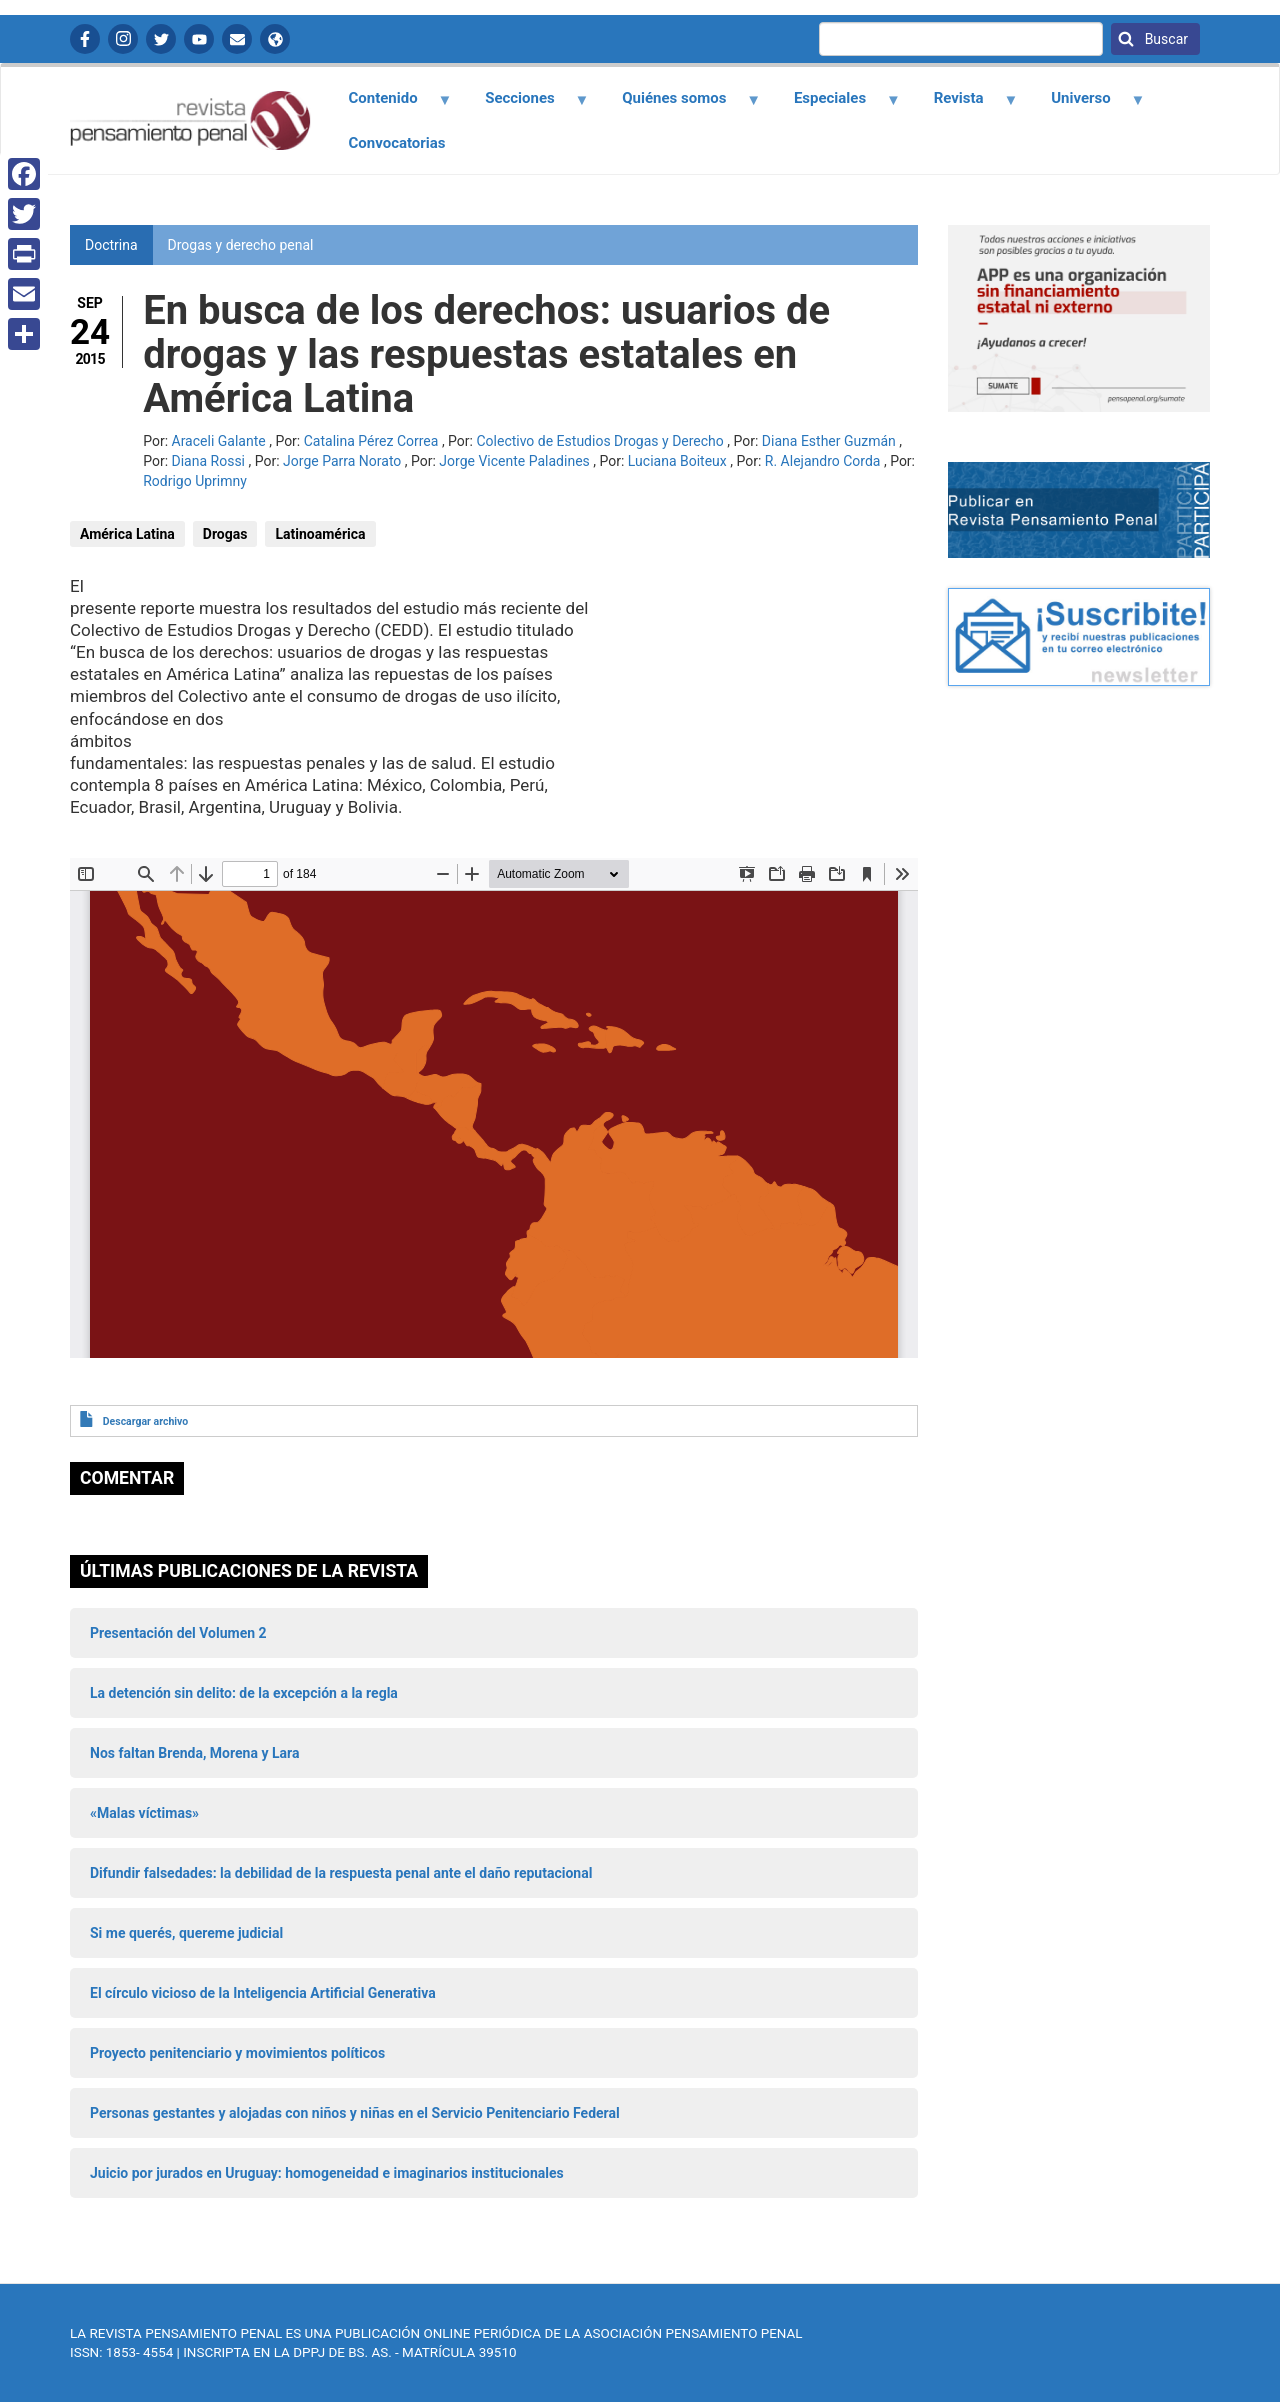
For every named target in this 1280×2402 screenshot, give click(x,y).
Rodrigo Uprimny (195, 481)
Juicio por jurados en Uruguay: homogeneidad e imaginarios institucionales (327, 2173)
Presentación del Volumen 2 (178, 1633)
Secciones (526, 105)
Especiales (835, 105)
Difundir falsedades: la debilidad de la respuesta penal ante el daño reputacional (341, 1873)
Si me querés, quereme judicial (186, 1933)
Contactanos (237, 39)
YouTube (199, 39)
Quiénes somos (680, 105)
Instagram (123, 39)
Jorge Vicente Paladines (514, 461)
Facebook (85, 39)
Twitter (161, 39)
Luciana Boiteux (677, 461)
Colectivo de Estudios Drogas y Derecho (599, 441)
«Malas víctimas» (144, 1813)
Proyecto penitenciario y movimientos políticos (237, 2053)
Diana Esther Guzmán (829, 441)
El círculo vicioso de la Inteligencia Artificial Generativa (263, 1993)
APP (275, 39)
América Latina (127, 534)
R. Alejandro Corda (823, 461)
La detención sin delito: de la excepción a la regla (244, 1693)
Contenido (388, 105)
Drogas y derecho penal (241, 245)
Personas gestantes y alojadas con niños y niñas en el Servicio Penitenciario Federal (355, 2113)
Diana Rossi (209, 461)
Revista (964, 105)
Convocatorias (397, 143)
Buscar (1164, 39)
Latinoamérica (320, 534)
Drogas (225, 534)
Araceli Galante (219, 441)
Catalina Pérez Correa (371, 441)
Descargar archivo (145, 1421)
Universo (1087, 105)
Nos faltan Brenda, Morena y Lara (194, 1753)
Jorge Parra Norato (342, 461)
